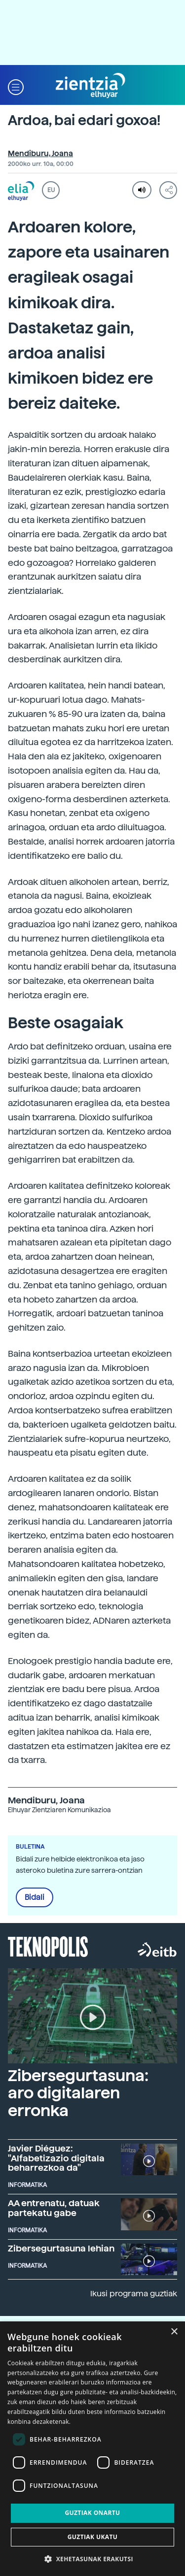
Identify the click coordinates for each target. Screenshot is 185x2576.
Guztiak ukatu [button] (93, 2537)
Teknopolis (48, 1945)
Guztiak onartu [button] (92, 2513)
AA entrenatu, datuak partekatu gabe (54, 2208)
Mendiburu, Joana (40, 153)
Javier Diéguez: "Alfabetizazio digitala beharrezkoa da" (56, 2158)
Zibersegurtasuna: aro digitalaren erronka (78, 2092)
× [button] (174, 2332)
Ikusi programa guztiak (133, 2293)
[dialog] (92, 2448)
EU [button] (51, 190)
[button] (16, 86)
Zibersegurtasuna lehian (61, 2248)
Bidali (34, 1897)
